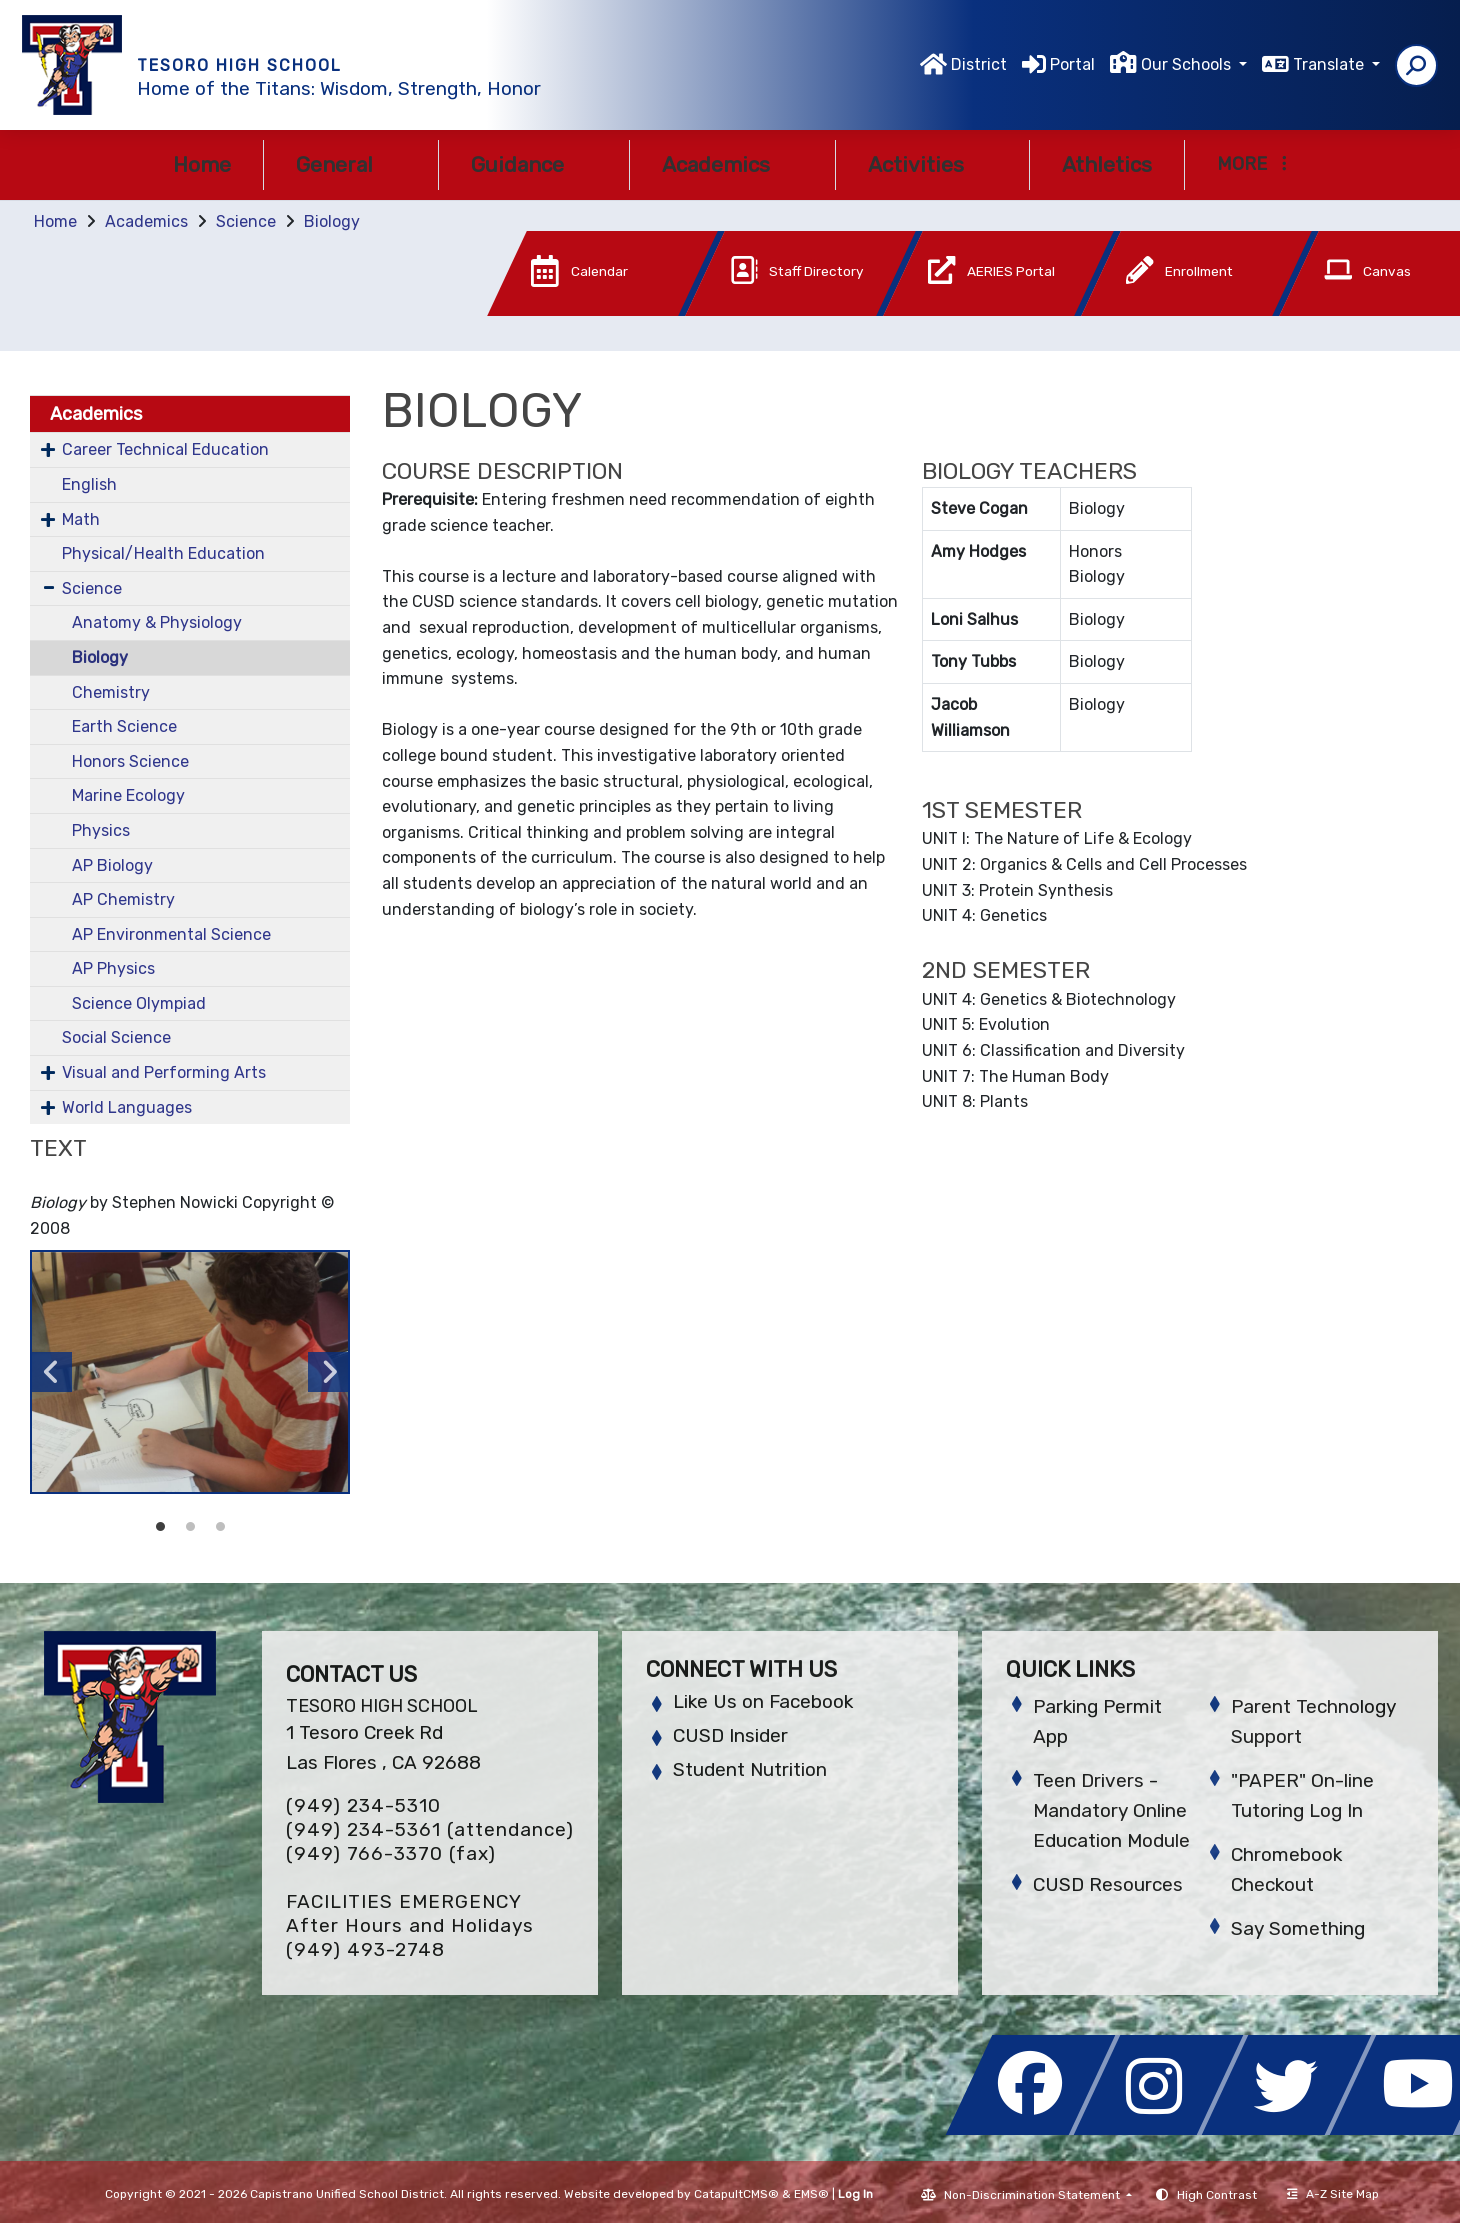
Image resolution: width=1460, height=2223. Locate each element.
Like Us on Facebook (763, 1701)
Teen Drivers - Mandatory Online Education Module (1111, 1810)
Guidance (534, 164)
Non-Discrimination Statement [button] (1033, 2195)
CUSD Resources (1108, 1884)
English (89, 484)
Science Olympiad (139, 1003)
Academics (732, 164)
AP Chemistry (123, 899)
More (1252, 164)
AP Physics (113, 968)
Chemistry (111, 692)
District (979, 64)
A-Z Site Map (1333, 2194)
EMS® (811, 2194)
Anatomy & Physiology (157, 622)
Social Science (116, 1037)
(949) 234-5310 (363, 1805)
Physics (101, 830)
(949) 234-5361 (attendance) (430, 1829)
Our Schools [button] (1188, 64)
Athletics (1107, 164)
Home (202, 164)
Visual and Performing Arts (164, 1072)
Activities (932, 164)
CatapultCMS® (736, 2194)
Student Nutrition (750, 1769)
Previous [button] (52, 1372)
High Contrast (1217, 2195)
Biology (332, 221)
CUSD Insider (730, 1735)
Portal (1072, 64)
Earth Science (124, 726)
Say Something (1298, 1928)
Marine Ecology (128, 795)
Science (246, 221)
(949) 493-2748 (365, 1949)
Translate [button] (1330, 64)
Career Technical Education (165, 449)
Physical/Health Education (163, 553)
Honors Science (130, 761)
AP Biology (112, 865)
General (351, 164)
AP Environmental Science (171, 934)
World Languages (127, 1107)
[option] (190, 1372)
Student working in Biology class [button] (160, 1527)
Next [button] (328, 1372)
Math (81, 519)
